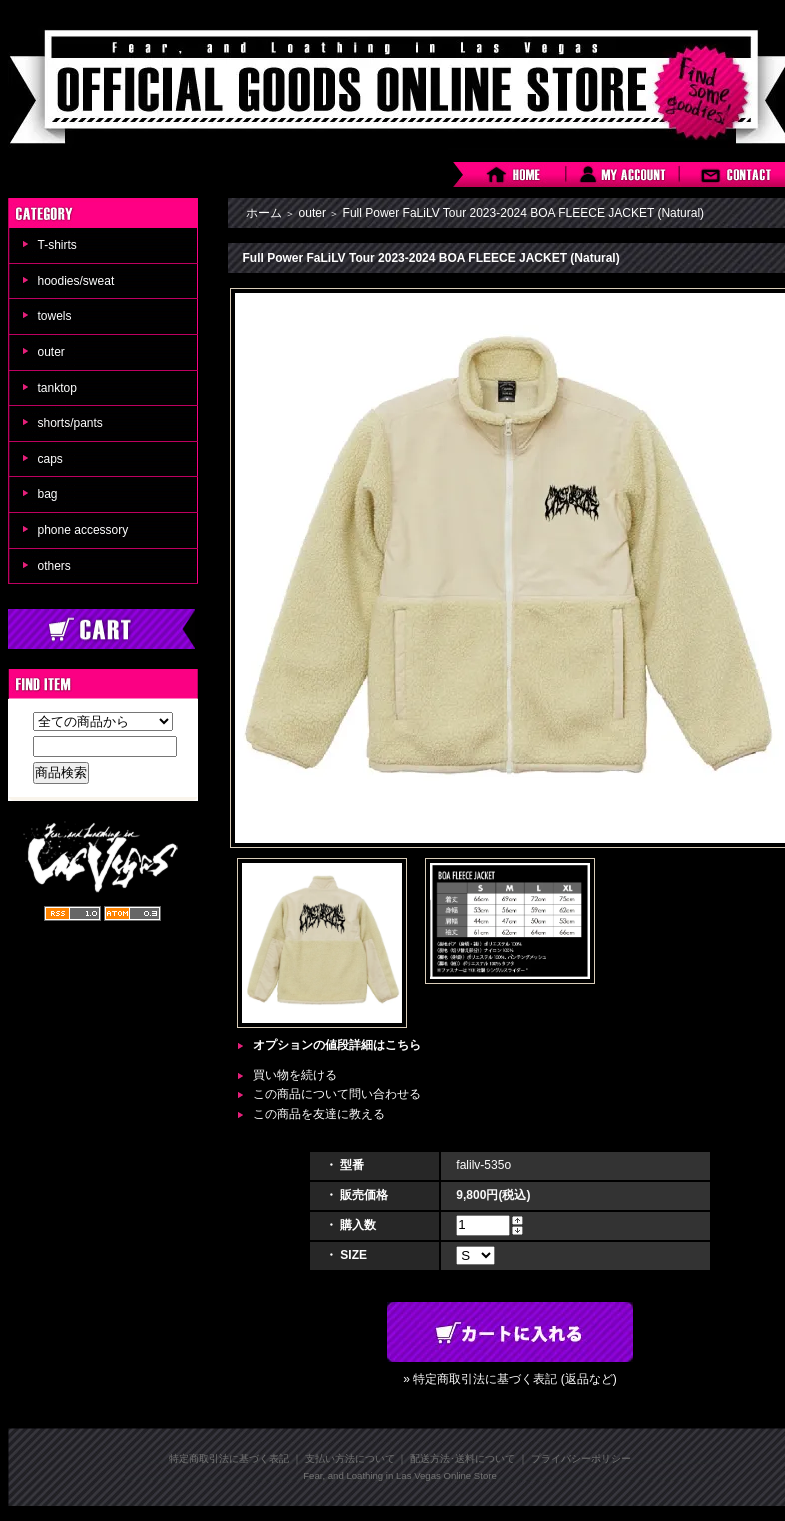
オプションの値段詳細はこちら (337, 1045)
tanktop (57, 388)
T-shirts (57, 245)
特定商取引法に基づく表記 (229, 1458)
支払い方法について (350, 1458)
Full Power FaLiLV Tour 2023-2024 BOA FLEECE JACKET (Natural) (524, 213)
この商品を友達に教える (319, 1114)
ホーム (264, 213)
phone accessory (83, 530)
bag (48, 494)
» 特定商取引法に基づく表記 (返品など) (509, 1379)
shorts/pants (70, 423)
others (54, 566)
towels (55, 316)
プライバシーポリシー (581, 1458)
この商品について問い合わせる (337, 1094)
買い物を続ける (295, 1075)
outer (51, 352)
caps (50, 459)
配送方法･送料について (462, 1458)
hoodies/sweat (76, 281)
